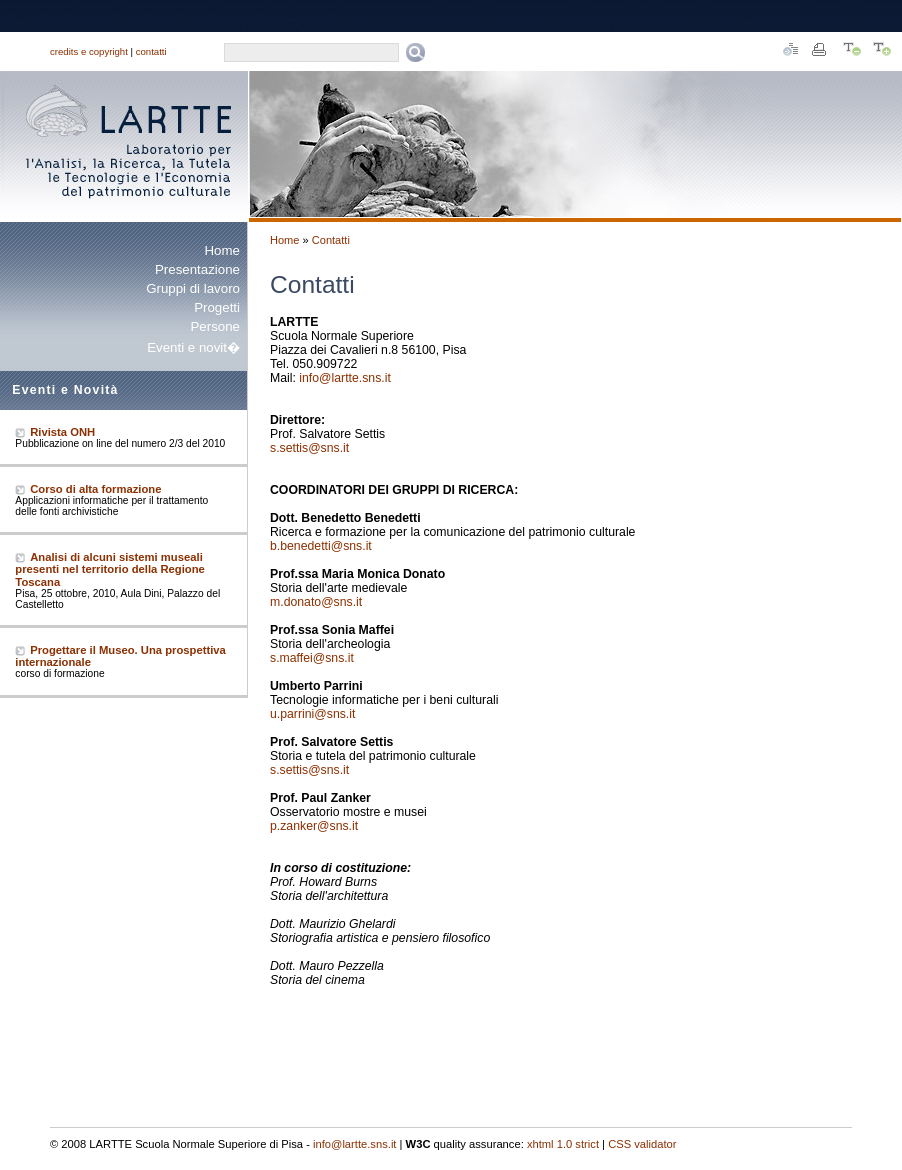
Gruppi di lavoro (193, 288)
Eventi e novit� (193, 347)
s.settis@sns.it (309, 448)
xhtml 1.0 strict (563, 1144)
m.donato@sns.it (316, 602)
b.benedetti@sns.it (321, 546)
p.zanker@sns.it (314, 826)
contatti (151, 51)
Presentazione (197, 269)
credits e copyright (89, 51)
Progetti (217, 307)
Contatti (331, 240)
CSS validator (642, 1144)
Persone (215, 326)
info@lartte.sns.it (345, 378)
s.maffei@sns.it (312, 658)
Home (222, 250)
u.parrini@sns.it (312, 714)
